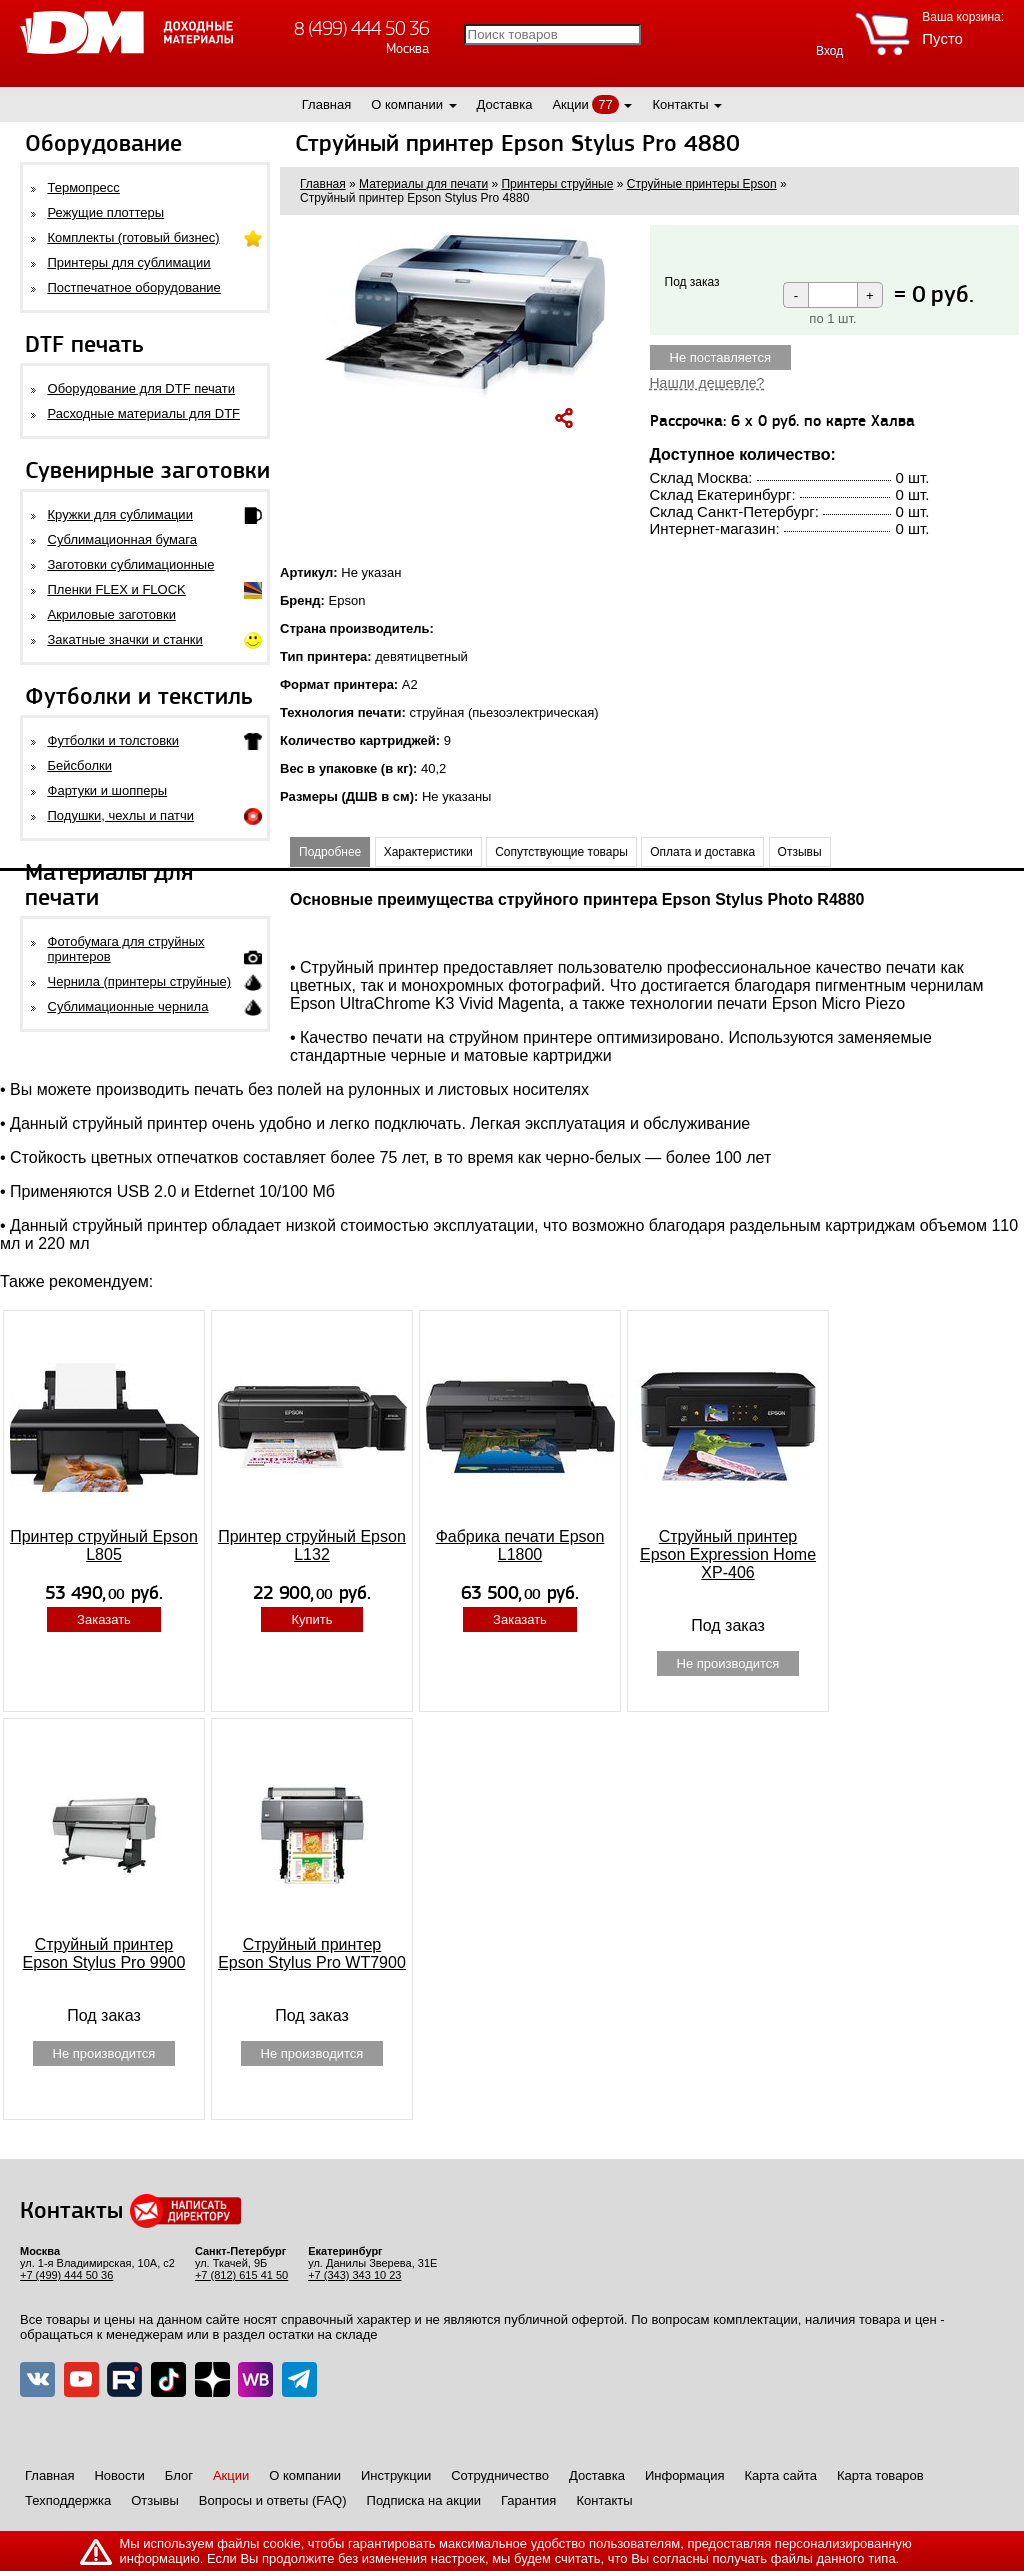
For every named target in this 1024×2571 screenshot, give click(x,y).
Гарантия (528, 2500)
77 (605, 104)
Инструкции (396, 2475)
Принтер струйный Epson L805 (104, 1545)
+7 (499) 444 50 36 (66, 2275)
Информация (685, 2475)
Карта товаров (880, 2475)
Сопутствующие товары (561, 852)
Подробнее (330, 852)
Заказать (104, 1619)
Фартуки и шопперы (108, 790)
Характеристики (428, 852)
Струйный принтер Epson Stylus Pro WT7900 (312, 1953)
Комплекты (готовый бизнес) (134, 237)
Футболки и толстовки (113, 740)
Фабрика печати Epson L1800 (520, 1545)
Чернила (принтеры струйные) (140, 981)
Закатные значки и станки (125, 639)
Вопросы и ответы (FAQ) (273, 2500)
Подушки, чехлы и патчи (121, 815)
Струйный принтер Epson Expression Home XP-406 (728, 1554)
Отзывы (800, 852)
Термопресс (84, 187)
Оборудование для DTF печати (142, 388)
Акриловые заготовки (112, 614)
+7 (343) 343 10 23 (354, 2275)
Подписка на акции (424, 2500)
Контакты (680, 104)
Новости (119, 2475)
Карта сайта (781, 2475)
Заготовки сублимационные (131, 564)
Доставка (505, 104)
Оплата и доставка (702, 852)
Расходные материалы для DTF (144, 413)
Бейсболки (80, 765)
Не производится (728, 1663)
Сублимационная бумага (122, 539)
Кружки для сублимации (120, 514)
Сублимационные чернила (128, 1006)
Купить (311, 1619)
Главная (326, 104)
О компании (407, 104)
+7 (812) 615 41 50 (241, 2275)
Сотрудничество (500, 2475)
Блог (179, 2475)
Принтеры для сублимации (129, 262)
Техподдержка (68, 2500)
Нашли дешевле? (707, 383)
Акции (570, 104)
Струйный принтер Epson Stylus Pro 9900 (104, 1953)
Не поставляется (720, 357)
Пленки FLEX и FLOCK (117, 589)
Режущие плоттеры (106, 212)
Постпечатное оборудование (134, 287)
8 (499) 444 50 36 (361, 28)
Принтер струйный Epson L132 (312, 1545)
